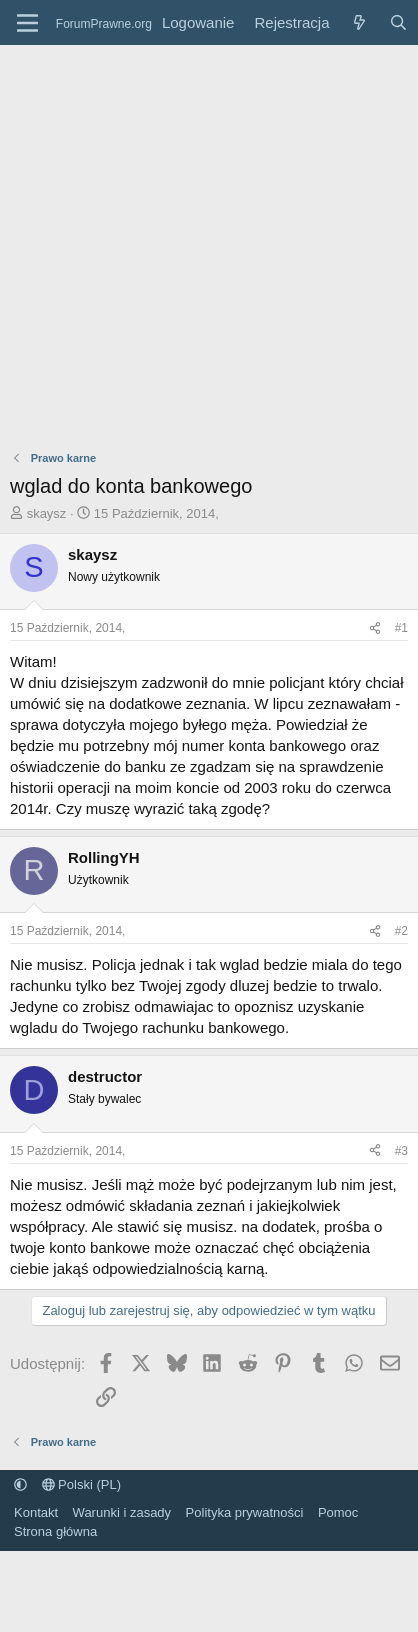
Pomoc (338, 1512)
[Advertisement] (187, 242)
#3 (401, 1151)
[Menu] (27, 23)
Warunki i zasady (122, 1512)
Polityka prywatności (245, 1512)
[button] (20, 1484)
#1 (401, 628)
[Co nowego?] (358, 22)
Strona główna (55, 1531)
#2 (401, 931)
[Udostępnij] (375, 628)
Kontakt (36, 1512)
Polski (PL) (81, 1484)
